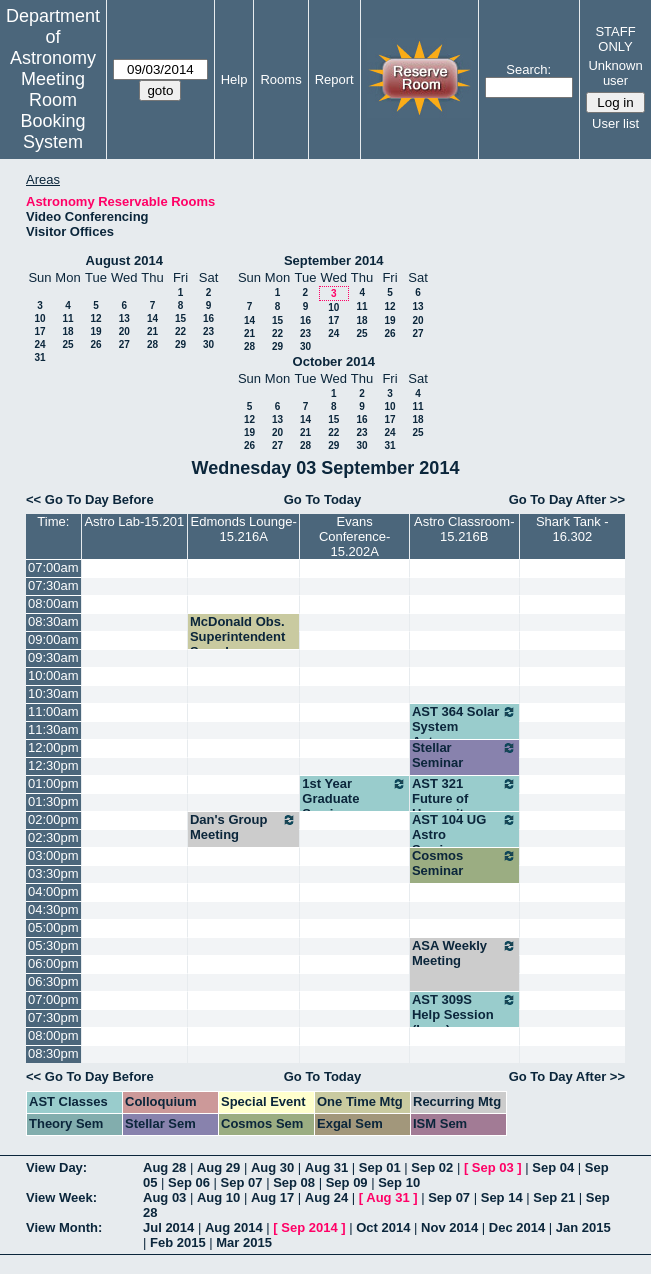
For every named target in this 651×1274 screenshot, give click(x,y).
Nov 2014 (449, 1227)
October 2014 (334, 361)
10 (39, 318)
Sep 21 (554, 1197)
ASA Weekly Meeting (464, 953)
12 (95, 318)
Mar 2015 (244, 1242)
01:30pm (53, 801)
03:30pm (53, 873)
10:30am (53, 693)
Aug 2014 (234, 1227)
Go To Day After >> (567, 499)
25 (67, 344)
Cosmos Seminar (464, 863)
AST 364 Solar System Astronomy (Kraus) (464, 734)
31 (39, 357)
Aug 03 (164, 1197)
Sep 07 (242, 1182)
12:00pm (53, 747)
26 (95, 344)
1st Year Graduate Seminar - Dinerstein (354, 806)
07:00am (53, 567)
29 (180, 344)
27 (124, 344)
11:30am (53, 729)
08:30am (53, 621)
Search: (528, 69)
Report (334, 79)
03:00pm (53, 855)
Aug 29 (218, 1167)
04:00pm (53, 891)
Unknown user (615, 73)
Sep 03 (493, 1167)
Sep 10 (399, 1182)
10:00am (53, 675)
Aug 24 (326, 1197)
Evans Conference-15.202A (355, 536)
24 (39, 344)
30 (208, 344)
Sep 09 (347, 1182)
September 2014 (334, 260)
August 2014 (124, 260)
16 (208, 318)
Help (234, 79)
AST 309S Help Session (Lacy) (464, 1014)
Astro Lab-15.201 (134, 521)
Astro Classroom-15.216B (464, 529)
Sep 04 (553, 1167)
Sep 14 (502, 1197)
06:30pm (53, 981)
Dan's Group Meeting (243, 827)
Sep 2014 (309, 1227)
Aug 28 (164, 1167)
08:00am (53, 603)
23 (208, 331)
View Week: (61, 1197)
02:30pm (53, 837)
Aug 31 (326, 1167)
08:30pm (53, 1053)
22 (180, 331)
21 (152, 331)
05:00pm (53, 927)
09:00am (53, 639)
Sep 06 (189, 1182)
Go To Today (323, 499)
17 (39, 331)
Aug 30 (272, 1167)
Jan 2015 (583, 1227)
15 (180, 318)
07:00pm (53, 999)
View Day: (56, 1167)
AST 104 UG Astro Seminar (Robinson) (464, 842)
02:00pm (53, 819)
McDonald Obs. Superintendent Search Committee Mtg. (239, 644)
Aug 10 (218, 1197)
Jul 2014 (168, 1227)
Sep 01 (380, 1167)
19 (95, 331)
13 (124, 318)
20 (124, 331)
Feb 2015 (178, 1242)
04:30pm (53, 909)
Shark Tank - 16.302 (572, 529)
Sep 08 (294, 1182)
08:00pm (53, 1035)
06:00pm (53, 963)
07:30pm (53, 1017)
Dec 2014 (517, 1227)
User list (615, 123)
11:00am (53, 711)
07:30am (53, 585)
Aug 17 (272, 1197)
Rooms (280, 79)
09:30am (53, 657)
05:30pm (53, 945)
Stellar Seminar (464, 755)
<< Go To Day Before (90, 499)
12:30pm (53, 765)
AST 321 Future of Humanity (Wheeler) (464, 806)
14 (152, 318)
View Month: (64, 1227)
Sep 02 (432, 1167)
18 (67, 331)
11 (67, 318)
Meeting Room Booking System (52, 110)
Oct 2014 (383, 1227)
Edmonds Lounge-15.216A (244, 529)
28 (152, 344)
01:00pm (53, 783)
